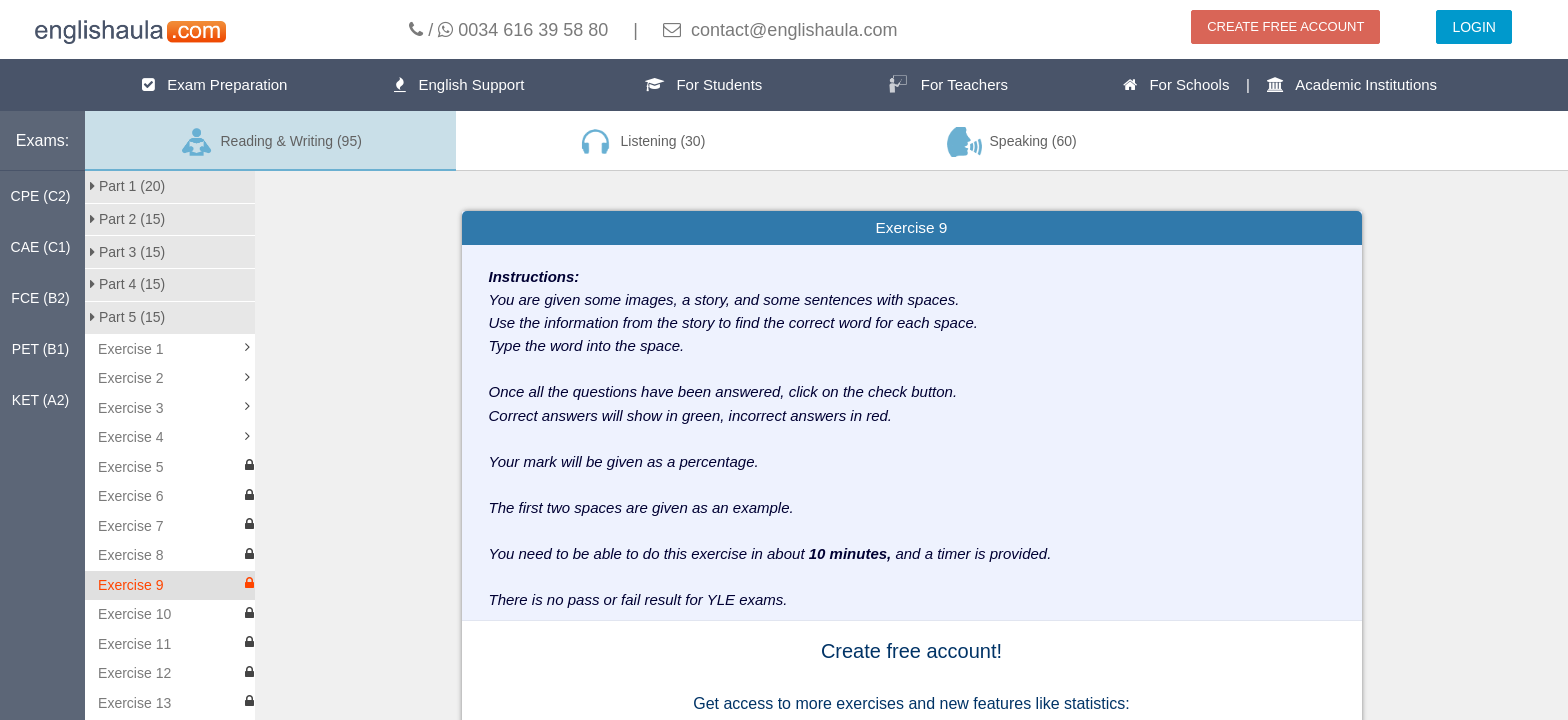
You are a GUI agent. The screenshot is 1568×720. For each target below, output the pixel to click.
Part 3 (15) (127, 252)
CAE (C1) (41, 247)
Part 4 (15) (127, 284)
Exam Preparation (215, 84)
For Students (703, 84)
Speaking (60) (1012, 142)
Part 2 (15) (127, 219)
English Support (459, 84)
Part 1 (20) (127, 186)
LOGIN (1474, 27)
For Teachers (948, 84)
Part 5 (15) (127, 317)
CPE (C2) (41, 196)
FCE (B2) (40, 298)
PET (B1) (40, 349)
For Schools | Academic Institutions (1280, 84)
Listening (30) (641, 142)
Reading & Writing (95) (270, 142)
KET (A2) (40, 400)
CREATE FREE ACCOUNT (1285, 26)
